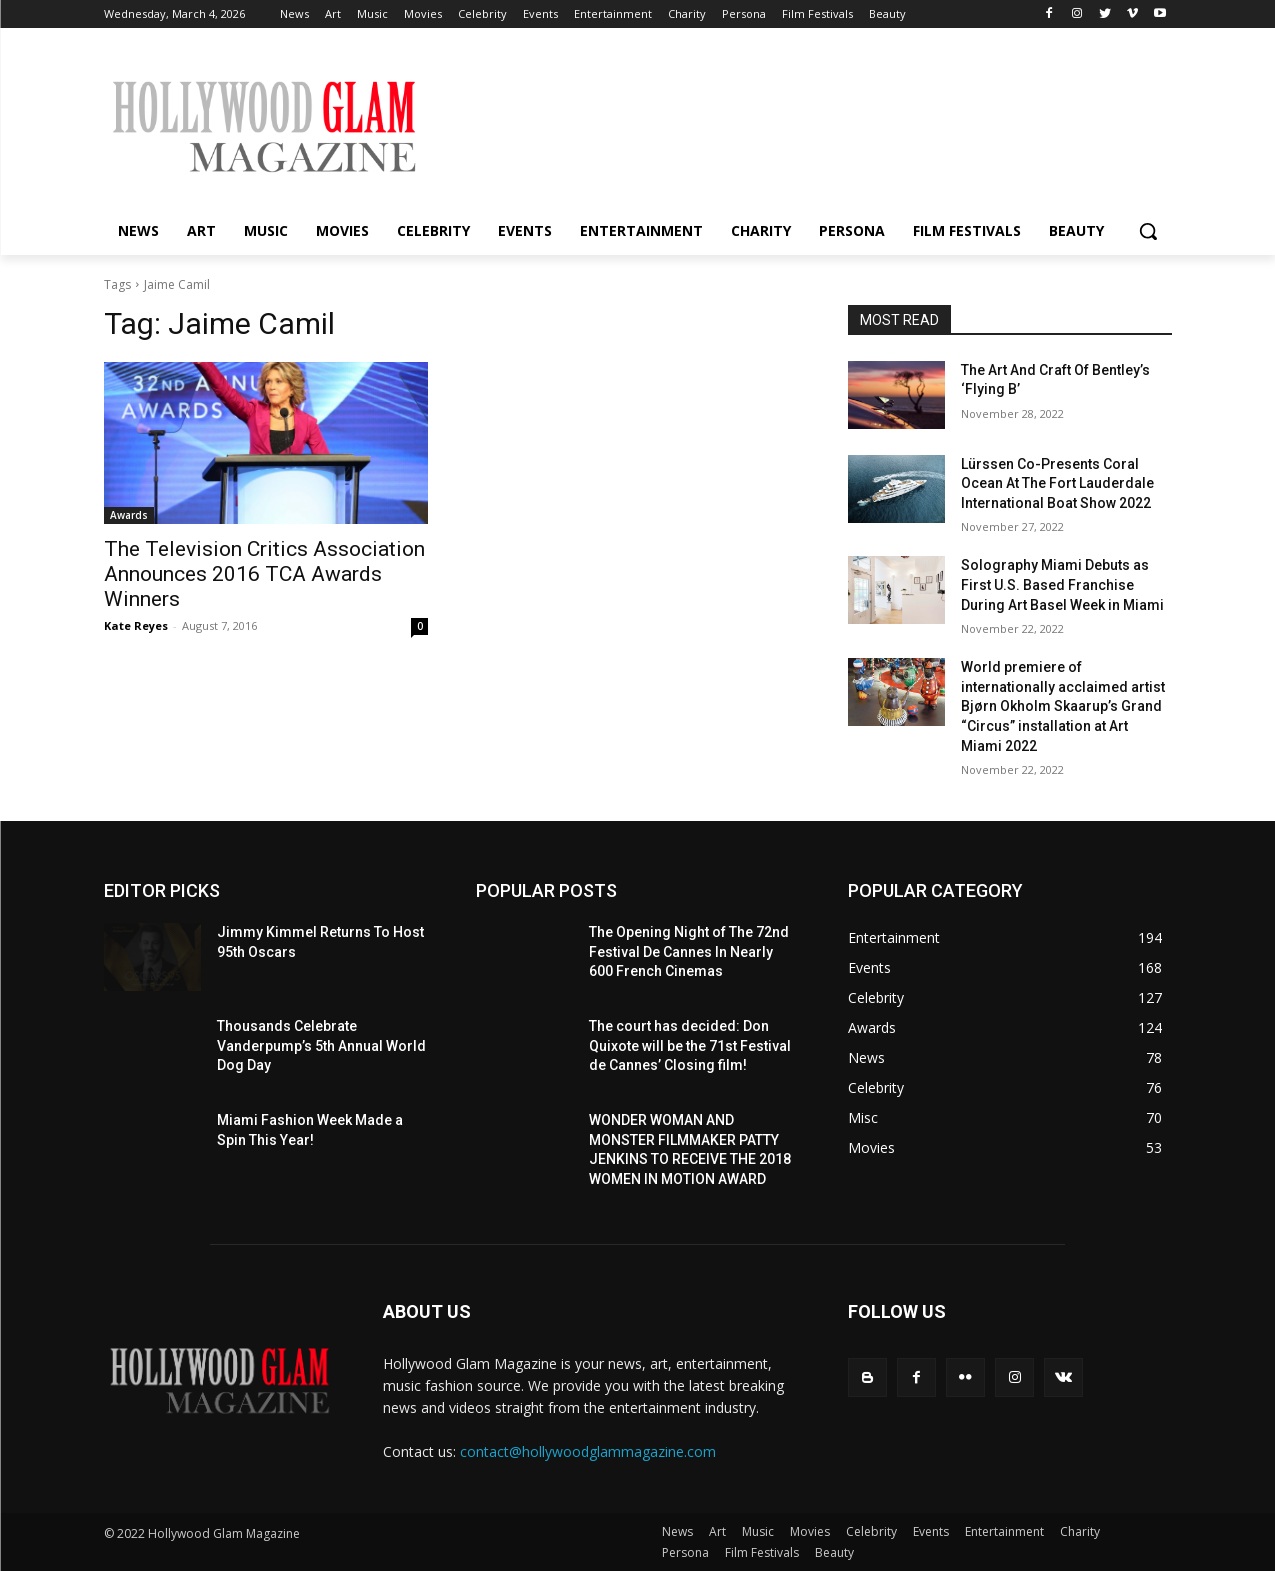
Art (717, 1531)
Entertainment (1004, 1531)
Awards (129, 515)
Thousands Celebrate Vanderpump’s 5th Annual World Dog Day (321, 1045)
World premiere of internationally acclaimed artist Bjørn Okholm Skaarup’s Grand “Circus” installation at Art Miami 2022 (1063, 706)
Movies (810, 1531)
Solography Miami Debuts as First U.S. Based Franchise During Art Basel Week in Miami (1062, 584)
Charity (1080, 1531)
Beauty (834, 1552)
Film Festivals (762, 1552)
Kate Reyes (136, 625)
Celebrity (871, 1531)
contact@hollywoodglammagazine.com (588, 1451)
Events (931, 1531)
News (677, 1531)
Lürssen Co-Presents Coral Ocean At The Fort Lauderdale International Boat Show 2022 (1057, 483)
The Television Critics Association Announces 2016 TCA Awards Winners (264, 574)
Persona (685, 1552)
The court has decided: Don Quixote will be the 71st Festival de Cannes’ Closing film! (690, 1045)
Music (758, 1531)
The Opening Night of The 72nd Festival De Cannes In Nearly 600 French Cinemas (689, 951)
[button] (1148, 231)
